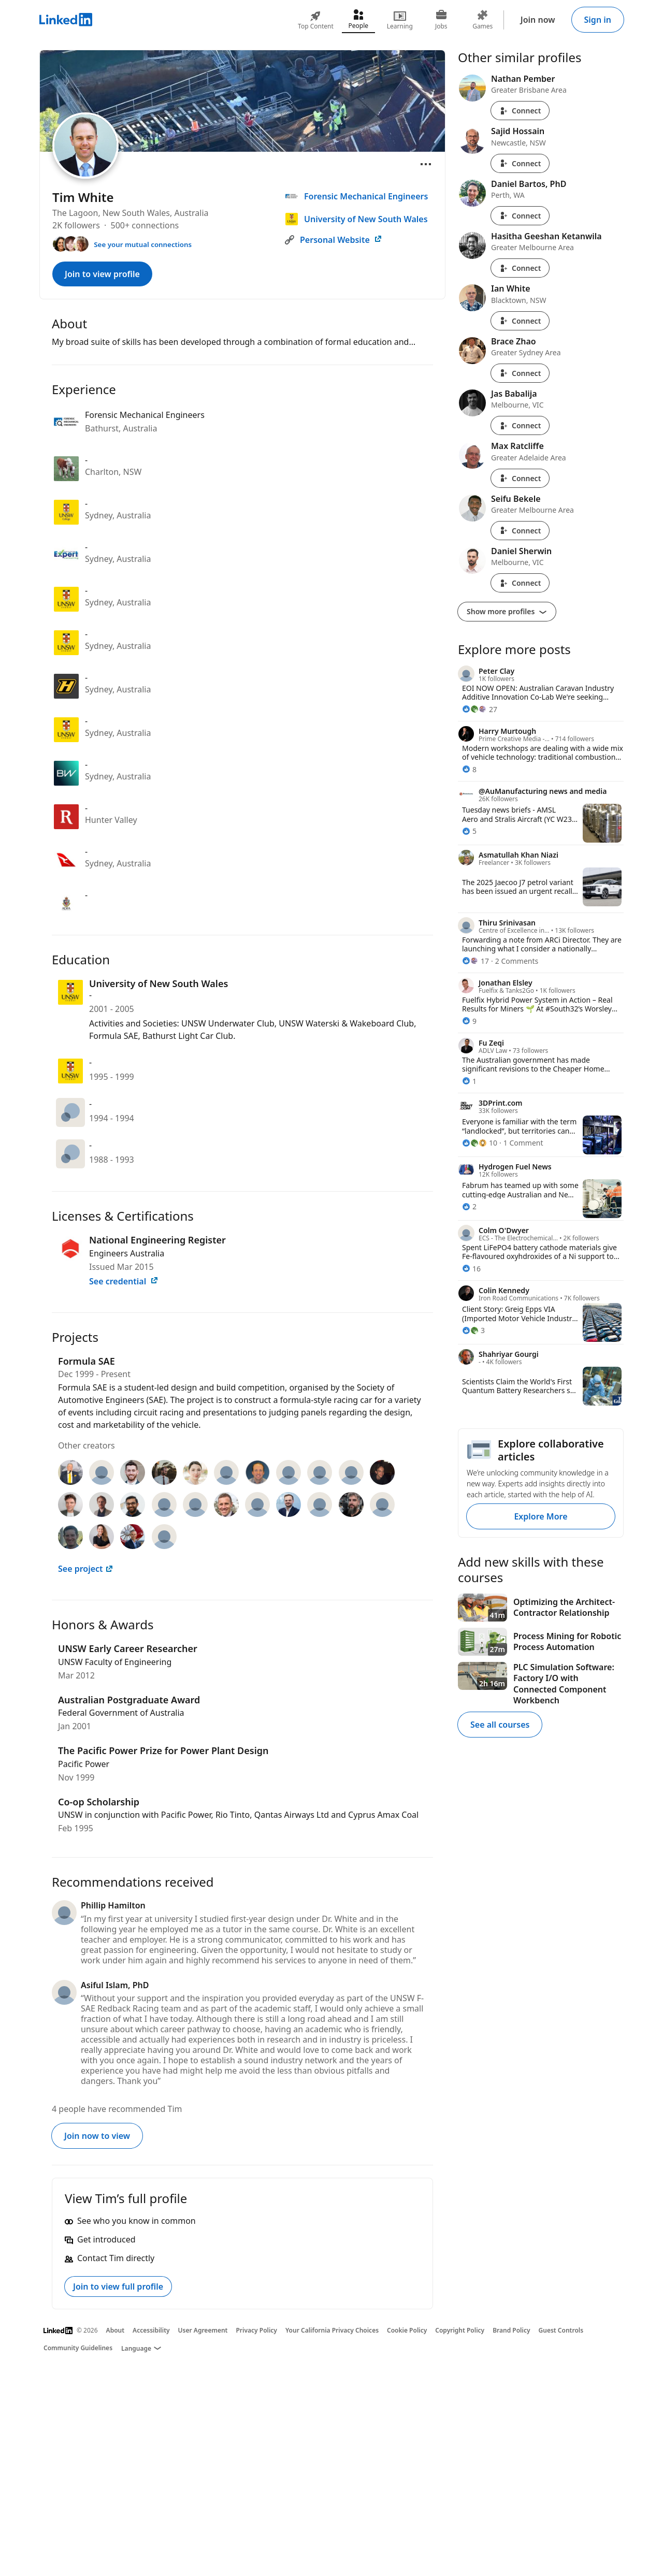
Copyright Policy (459, 2330)
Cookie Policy (407, 2330)
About (115, 2330)
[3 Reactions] (473, 1330)
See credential (123, 1281)
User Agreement (203, 2330)
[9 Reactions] (469, 1021)
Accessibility (151, 2330)
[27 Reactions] (479, 709)
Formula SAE (86, 1361)
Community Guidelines (78, 2347)
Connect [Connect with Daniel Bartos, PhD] (520, 216)
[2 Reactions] (469, 1206)
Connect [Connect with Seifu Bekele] (520, 531)
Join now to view (97, 2135)
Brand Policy (511, 2330)
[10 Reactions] (479, 1142)
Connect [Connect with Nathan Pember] (520, 110)
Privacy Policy (256, 2330)
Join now (538, 19)
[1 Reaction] (469, 1081)
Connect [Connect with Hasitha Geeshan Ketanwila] (520, 268)
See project (85, 1568)
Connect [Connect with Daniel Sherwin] (520, 583)
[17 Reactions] (475, 961)
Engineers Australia (126, 1253)
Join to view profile (102, 274)
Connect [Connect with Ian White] (520, 321)
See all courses (499, 1724)
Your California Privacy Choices (332, 2330)
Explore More (540, 1516)
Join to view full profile (118, 2286)
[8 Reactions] (469, 769)
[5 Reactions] (469, 831)
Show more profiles (507, 611)
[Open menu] (426, 164)
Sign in (597, 19)
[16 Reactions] (471, 1268)
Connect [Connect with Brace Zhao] (520, 373)
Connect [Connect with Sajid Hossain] (520, 163)
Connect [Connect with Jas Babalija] (520, 425)
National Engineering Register (157, 1240)
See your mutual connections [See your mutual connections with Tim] (143, 244)
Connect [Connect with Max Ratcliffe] (520, 478)
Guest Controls (561, 2330)
